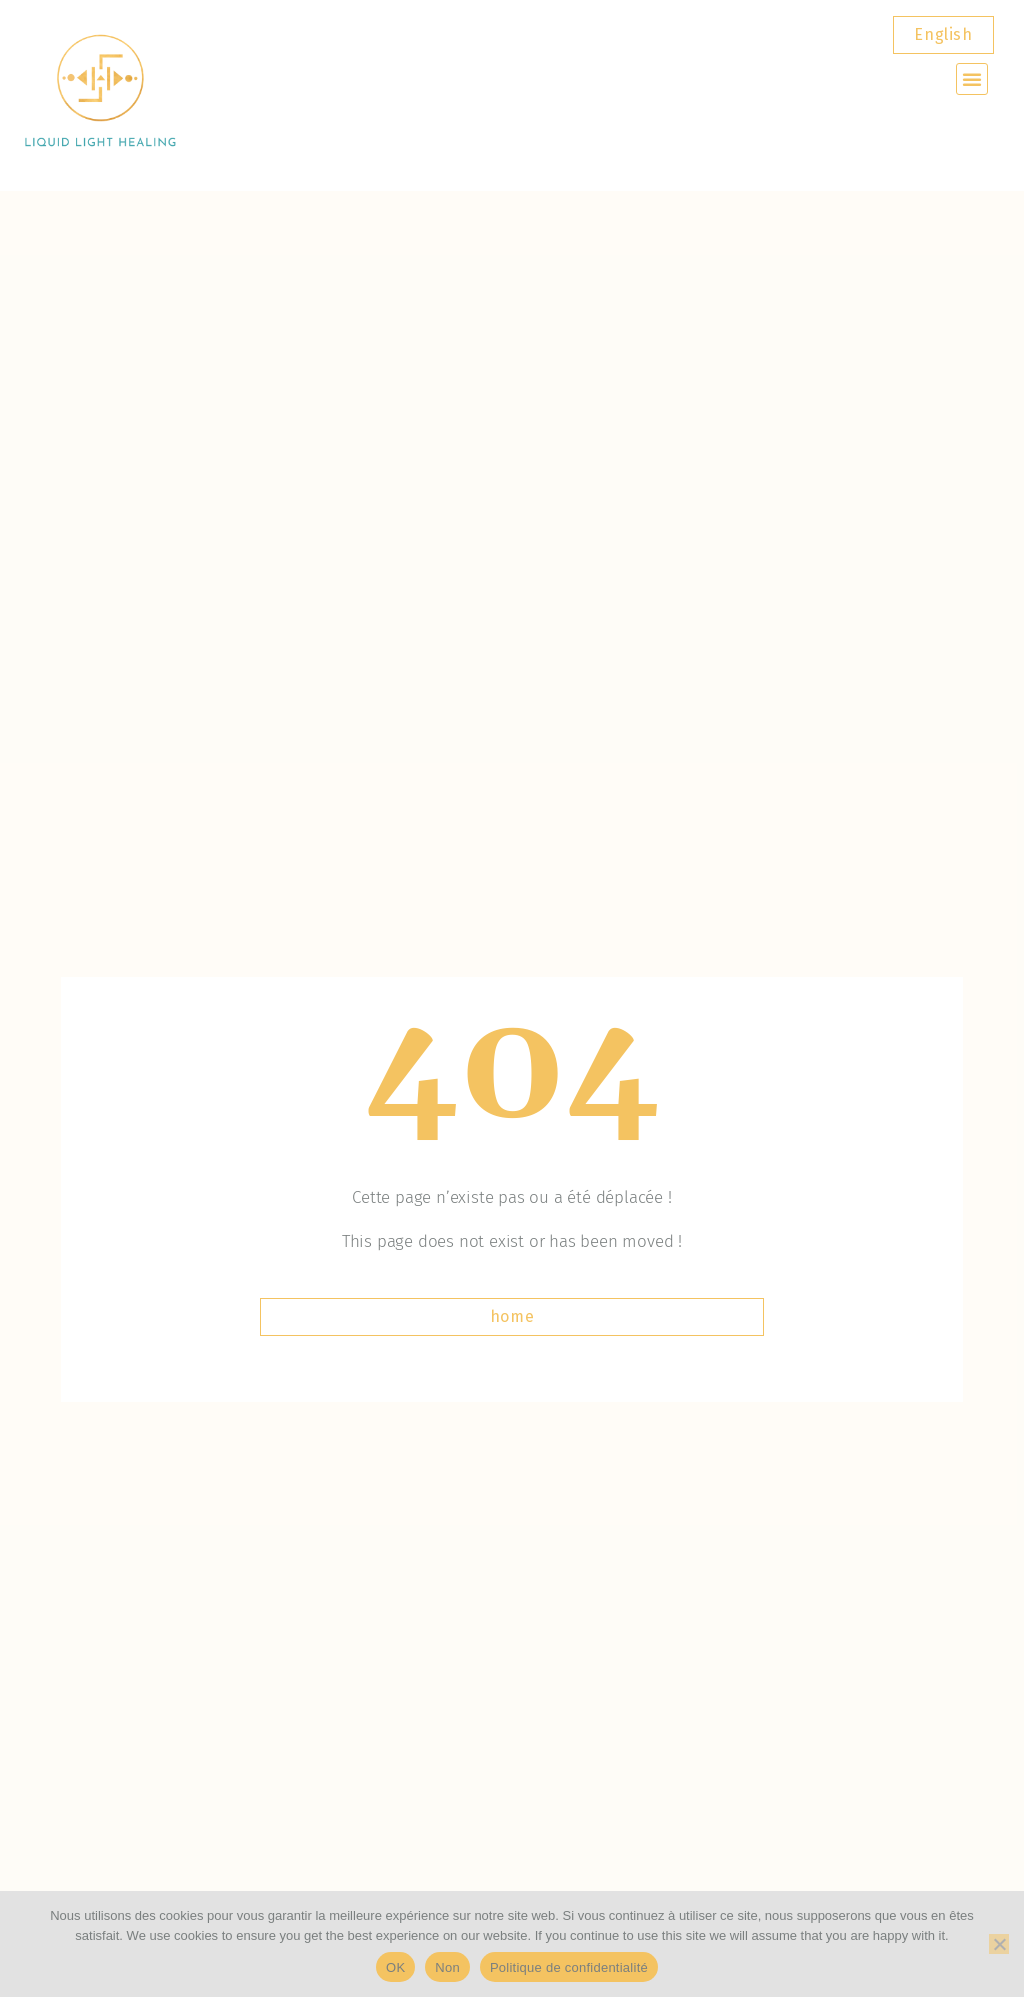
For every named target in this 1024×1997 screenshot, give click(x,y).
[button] (972, 79)
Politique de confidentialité (569, 1967)
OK (395, 1967)
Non (447, 1967)
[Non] (999, 1944)
